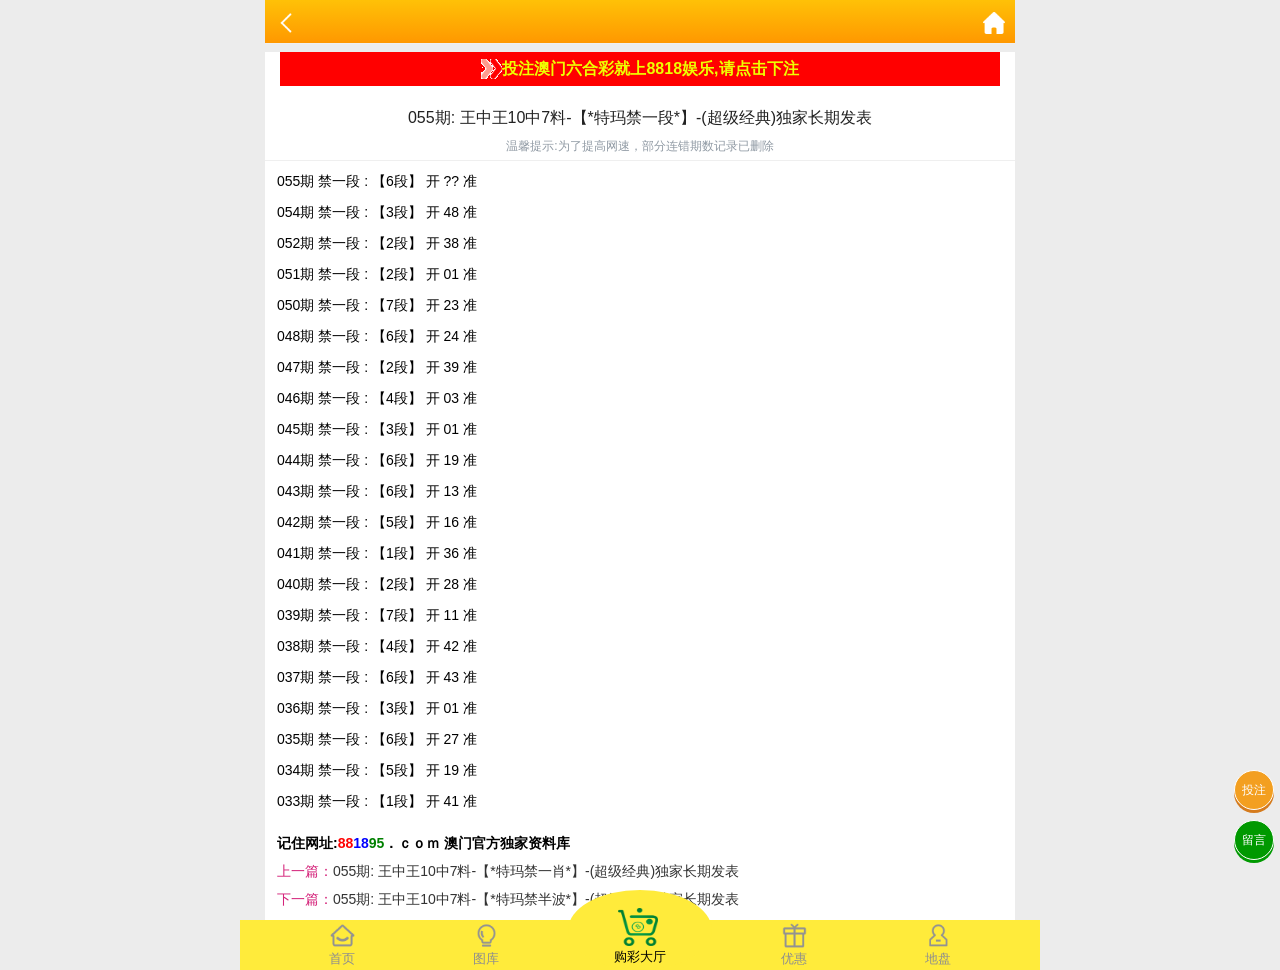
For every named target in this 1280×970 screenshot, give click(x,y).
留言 (1254, 840)
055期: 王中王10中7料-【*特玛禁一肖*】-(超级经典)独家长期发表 (536, 871)
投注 (1254, 790)
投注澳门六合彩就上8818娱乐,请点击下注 (639, 69)
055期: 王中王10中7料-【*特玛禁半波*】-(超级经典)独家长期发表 (536, 899)
